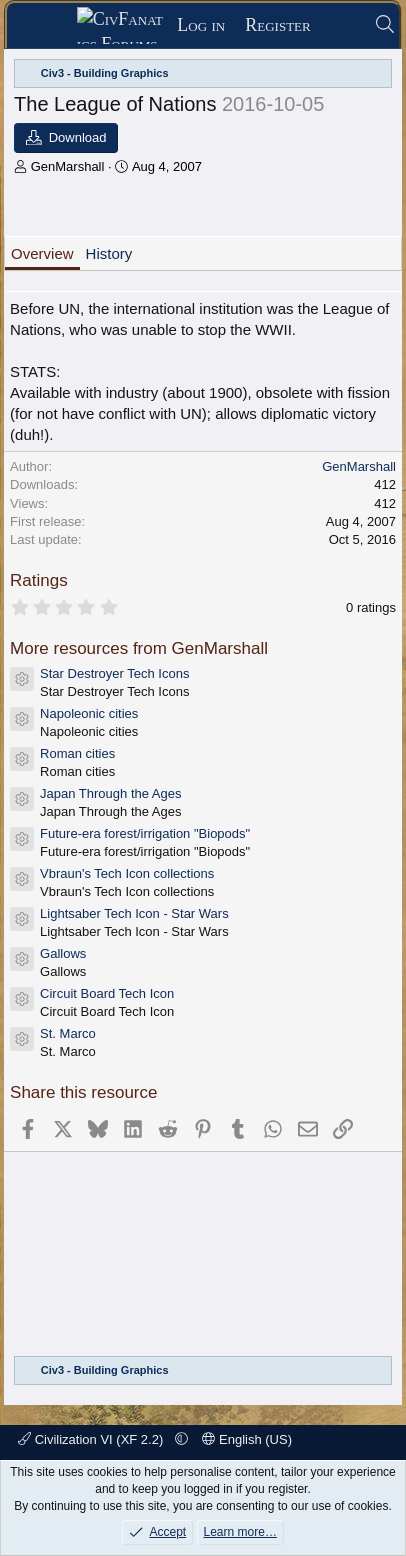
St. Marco (68, 1033)
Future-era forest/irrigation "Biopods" (145, 833)
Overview (42, 253)
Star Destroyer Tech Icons (114, 673)
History (109, 253)
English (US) (247, 1439)
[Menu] (48, 26)
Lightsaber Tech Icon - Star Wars (134, 913)
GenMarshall (68, 166)
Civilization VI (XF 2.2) (92, 1439)
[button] (181, 1439)
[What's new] (342, 25)
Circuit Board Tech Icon (107, 993)
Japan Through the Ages (110, 793)
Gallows (63, 953)
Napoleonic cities (89, 713)
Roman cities (77, 753)
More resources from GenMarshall (139, 648)
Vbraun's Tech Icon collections (127, 873)
